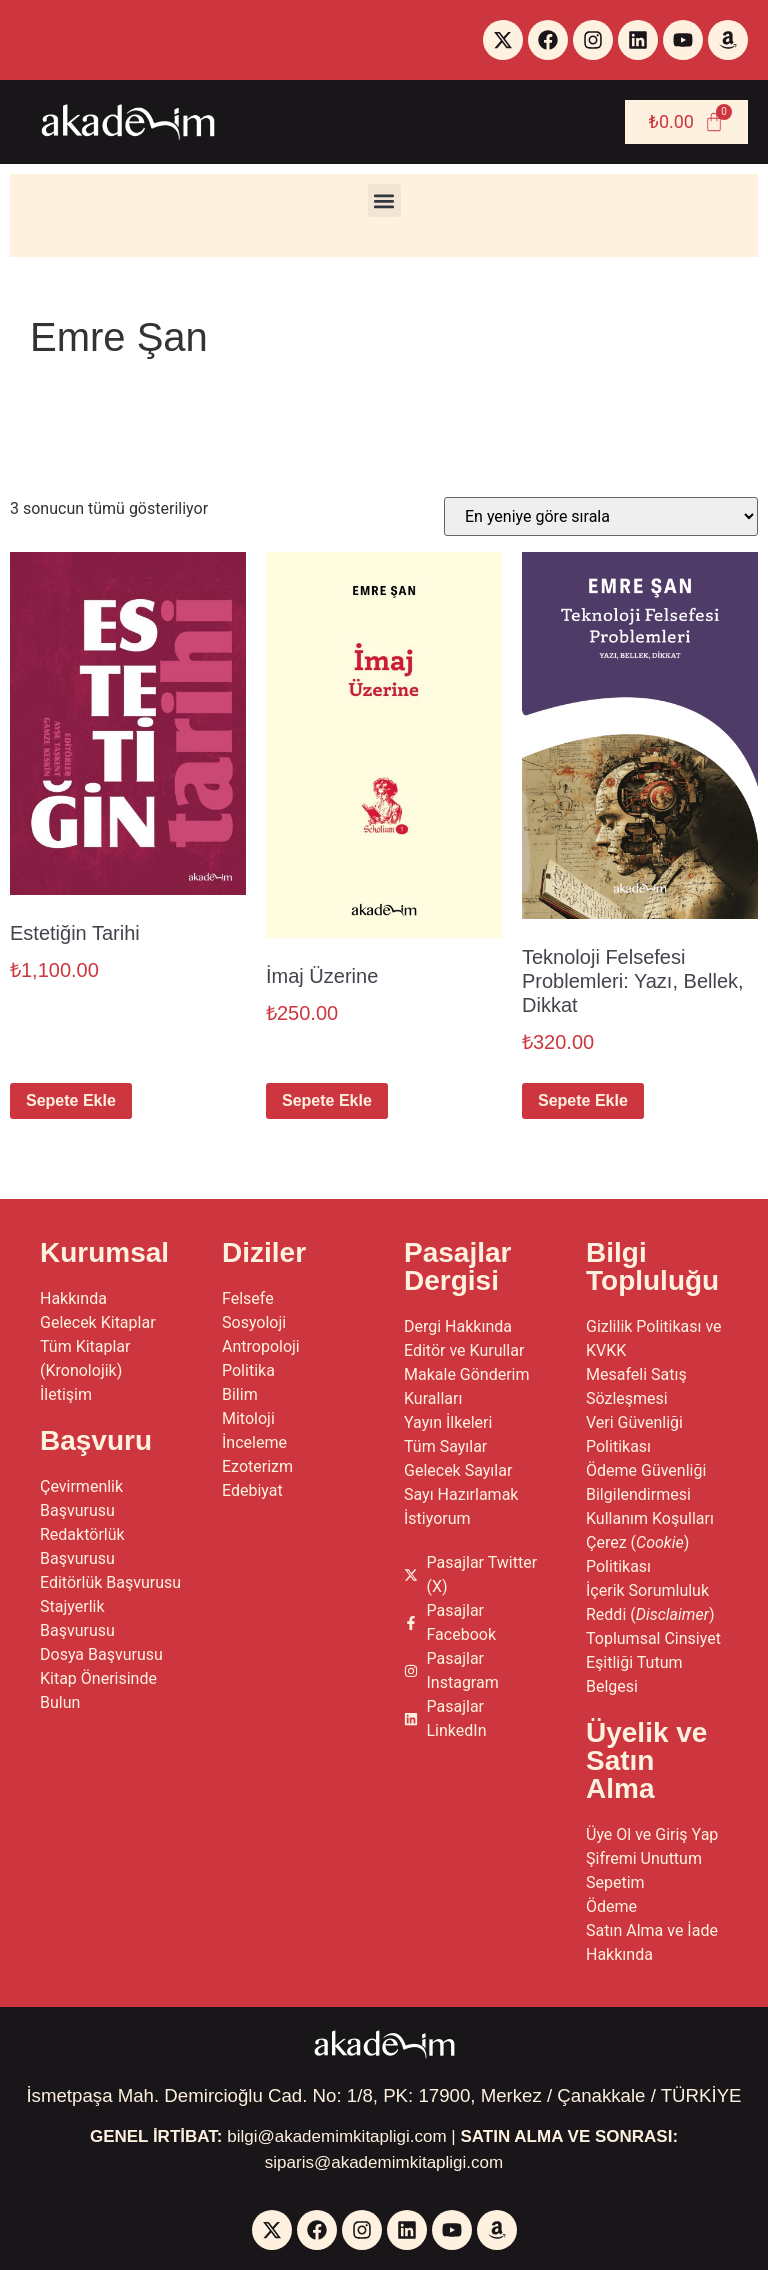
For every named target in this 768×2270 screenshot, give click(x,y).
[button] (384, 200)
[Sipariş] (601, 516)
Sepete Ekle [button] (71, 1100)
